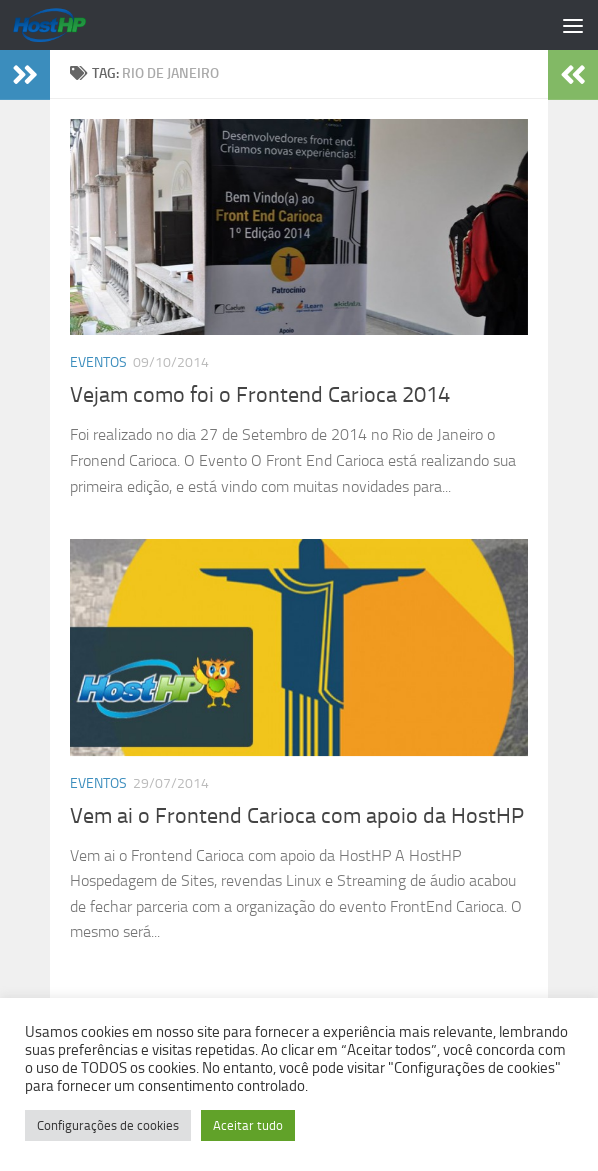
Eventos (98, 362)
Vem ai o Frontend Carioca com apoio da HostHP (297, 816)
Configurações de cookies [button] (108, 1125)
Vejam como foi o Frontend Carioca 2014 (260, 395)
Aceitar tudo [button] (248, 1125)
